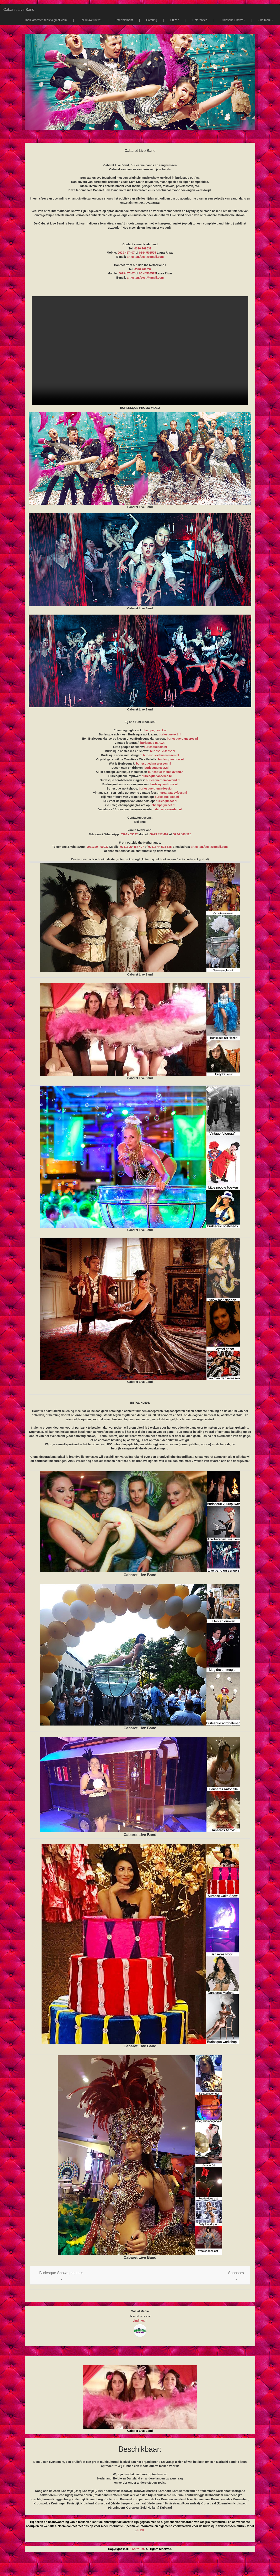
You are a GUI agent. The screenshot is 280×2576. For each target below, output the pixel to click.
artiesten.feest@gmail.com (145, 256)
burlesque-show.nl (171, 759)
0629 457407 (126, 252)
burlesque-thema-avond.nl (166, 772)
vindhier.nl (140, 2320)
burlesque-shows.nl (164, 784)
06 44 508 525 (182, 834)
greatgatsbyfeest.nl (173, 792)
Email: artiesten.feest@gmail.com (45, 20)
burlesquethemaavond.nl (163, 780)
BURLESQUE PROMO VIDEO (140, 350)
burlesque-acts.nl (167, 796)
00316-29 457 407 (132, 846)
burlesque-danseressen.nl (161, 755)
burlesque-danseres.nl (182, 738)
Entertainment (124, 20)
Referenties (199, 20)
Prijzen (174, 20)
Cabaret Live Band (18, 9)
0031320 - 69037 (97, 846)
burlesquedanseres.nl (157, 776)
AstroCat (138, 2549)
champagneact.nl (154, 730)
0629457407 (126, 273)
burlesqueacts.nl (155, 747)
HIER (141, 2530)
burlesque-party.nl (152, 742)
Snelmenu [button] (266, 20)
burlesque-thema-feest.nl (156, 788)
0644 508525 (147, 252)
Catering (151, 20)
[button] (61, 2275)
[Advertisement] (140, 2565)
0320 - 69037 (129, 834)
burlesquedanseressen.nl (153, 763)
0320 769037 (142, 248)
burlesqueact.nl (166, 801)
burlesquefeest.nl (156, 767)
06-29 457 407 (159, 834)
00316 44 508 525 (160, 846)
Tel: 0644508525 (91, 20)
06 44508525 (147, 273)
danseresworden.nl (168, 809)
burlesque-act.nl (170, 734)
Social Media (140, 2311)
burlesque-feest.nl (162, 751)
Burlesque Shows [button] (232, 20)
